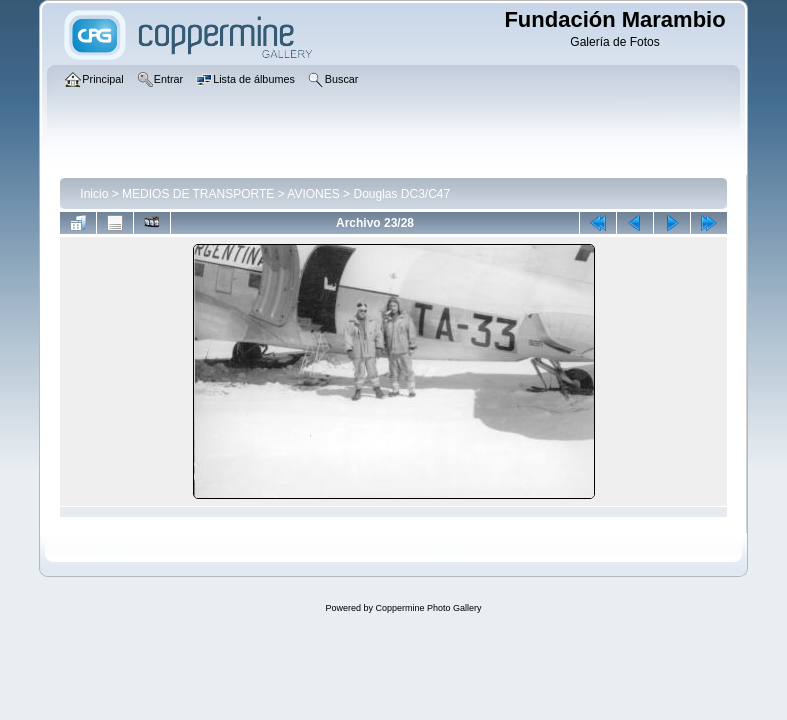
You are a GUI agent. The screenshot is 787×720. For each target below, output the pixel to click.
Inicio (94, 194)
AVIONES (313, 194)
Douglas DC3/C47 (401, 194)
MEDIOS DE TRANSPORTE (198, 194)
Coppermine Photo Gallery (428, 608)
